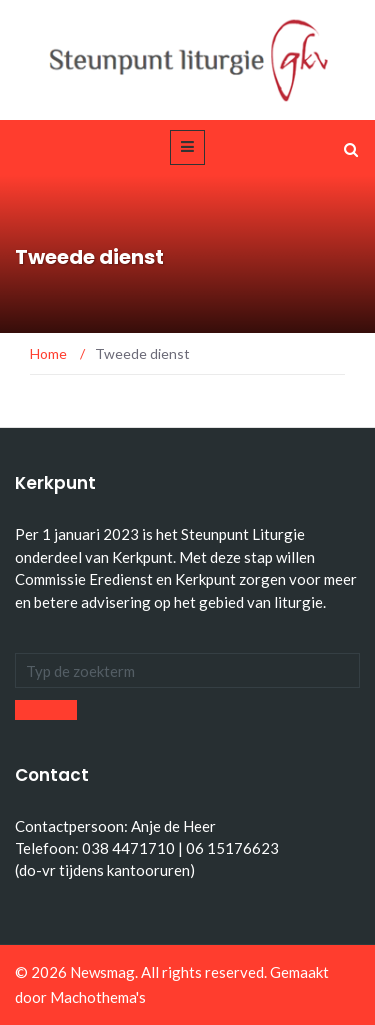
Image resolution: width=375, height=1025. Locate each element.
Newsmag (102, 972)
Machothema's (98, 997)
